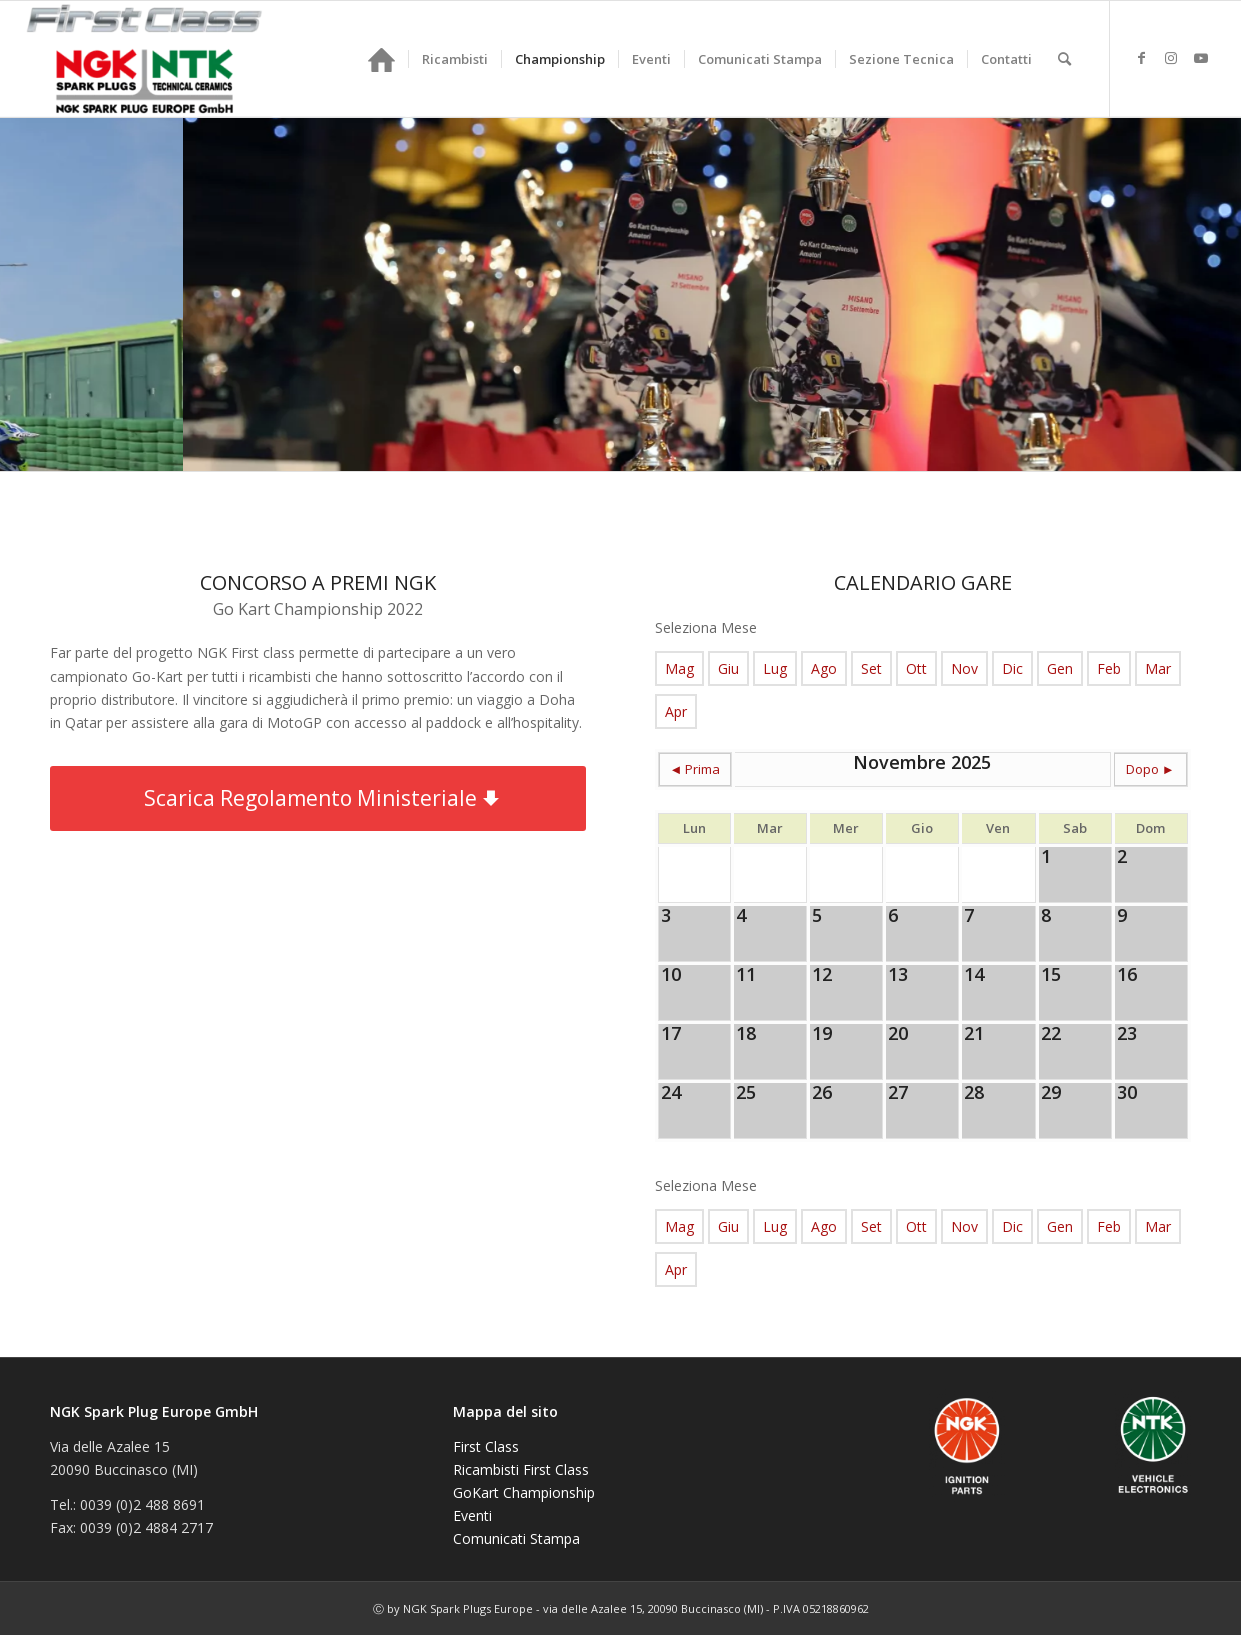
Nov (964, 668)
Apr (676, 711)
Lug (775, 668)
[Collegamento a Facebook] (1141, 58)
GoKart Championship (524, 1492)
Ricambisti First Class (521, 1469)
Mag (679, 668)
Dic (1012, 668)
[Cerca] (1064, 59)
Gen (1060, 668)
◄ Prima (695, 769)
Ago (824, 668)
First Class (486, 1446)
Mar (1158, 668)
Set (871, 668)
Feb (1109, 668)
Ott (916, 668)
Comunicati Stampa (516, 1538)
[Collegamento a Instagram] (1171, 58)
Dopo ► (1150, 769)
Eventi (472, 1515)
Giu (728, 668)
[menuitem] (381, 59)
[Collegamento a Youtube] (1201, 58)
